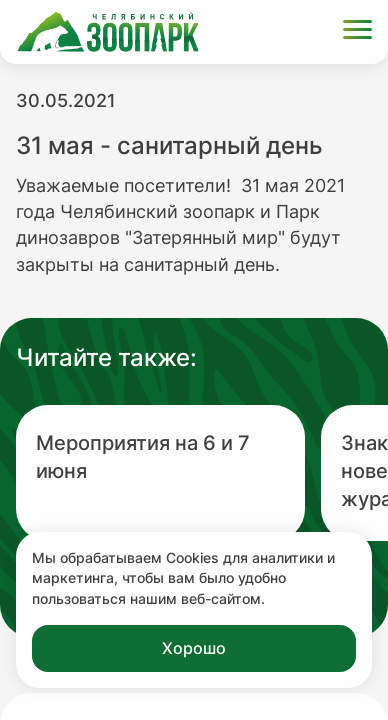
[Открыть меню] (357, 32)
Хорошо (194, 648)
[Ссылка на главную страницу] (108, 32)
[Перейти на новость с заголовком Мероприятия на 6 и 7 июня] (160, 473)
